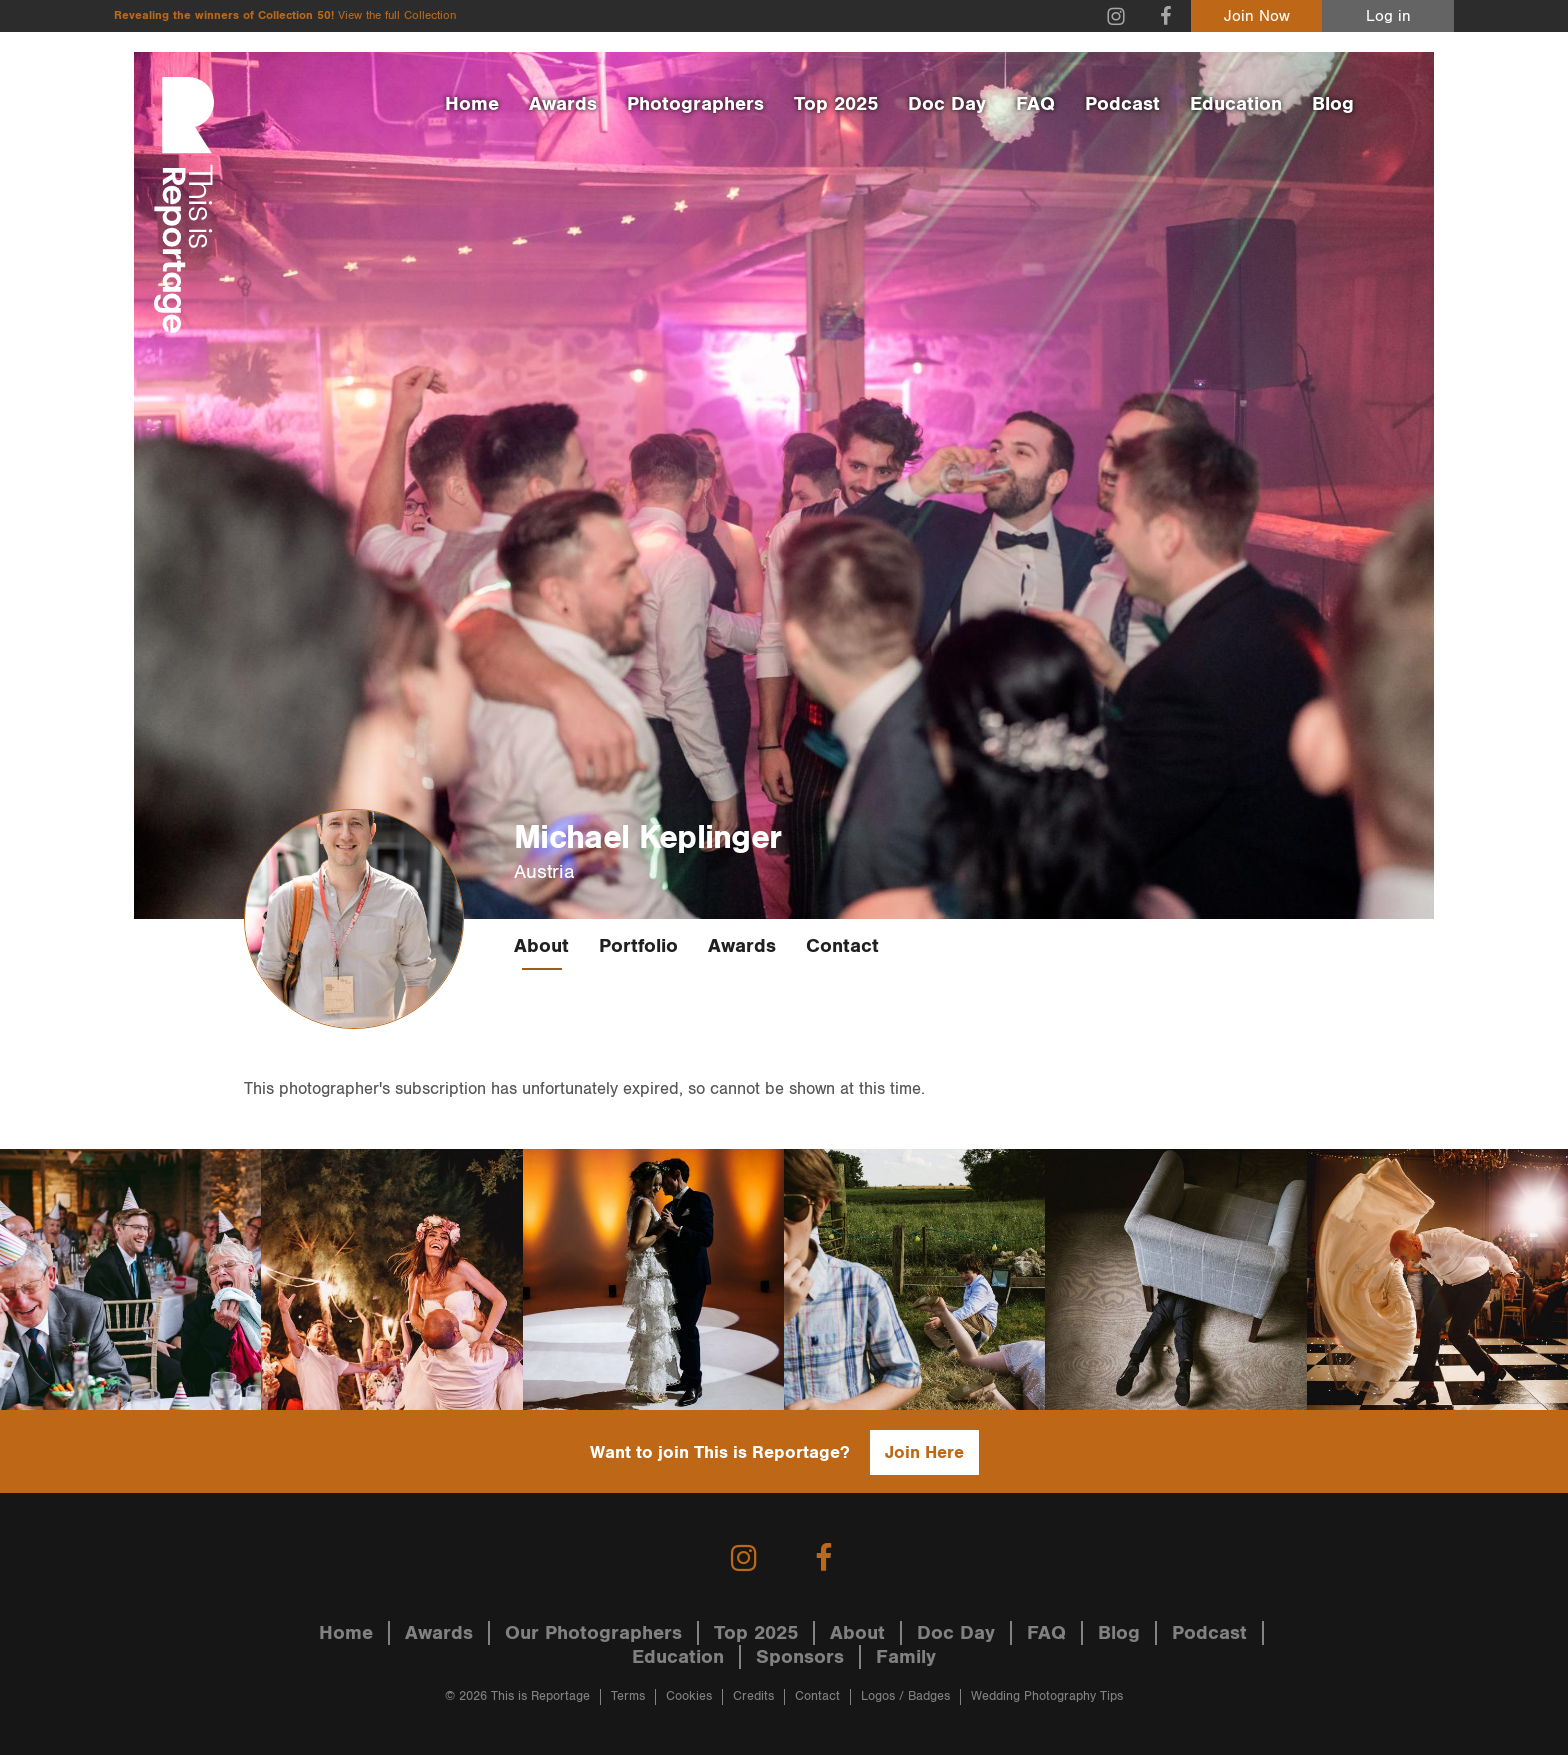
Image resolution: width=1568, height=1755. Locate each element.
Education (1236, 104)
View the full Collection (397, 15)
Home (472, 104)
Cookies (689, 1696)
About (541, 946)
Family (906, 1657)
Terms (628, 1696)
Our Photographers (593, 1633)
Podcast (1122, 104)
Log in (1388, 16)
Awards (563, 104)
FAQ (1035, 104)
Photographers (695, 104)
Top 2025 (836, 104)
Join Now (1257, 16)
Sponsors (800, 1657)
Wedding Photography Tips (1047, 1696)
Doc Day (947, 104)
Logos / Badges (905, 1696)
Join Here (924, 1452)
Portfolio (638, 946)
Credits (753, 1696)
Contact (842, 946)
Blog (1333, 104)
